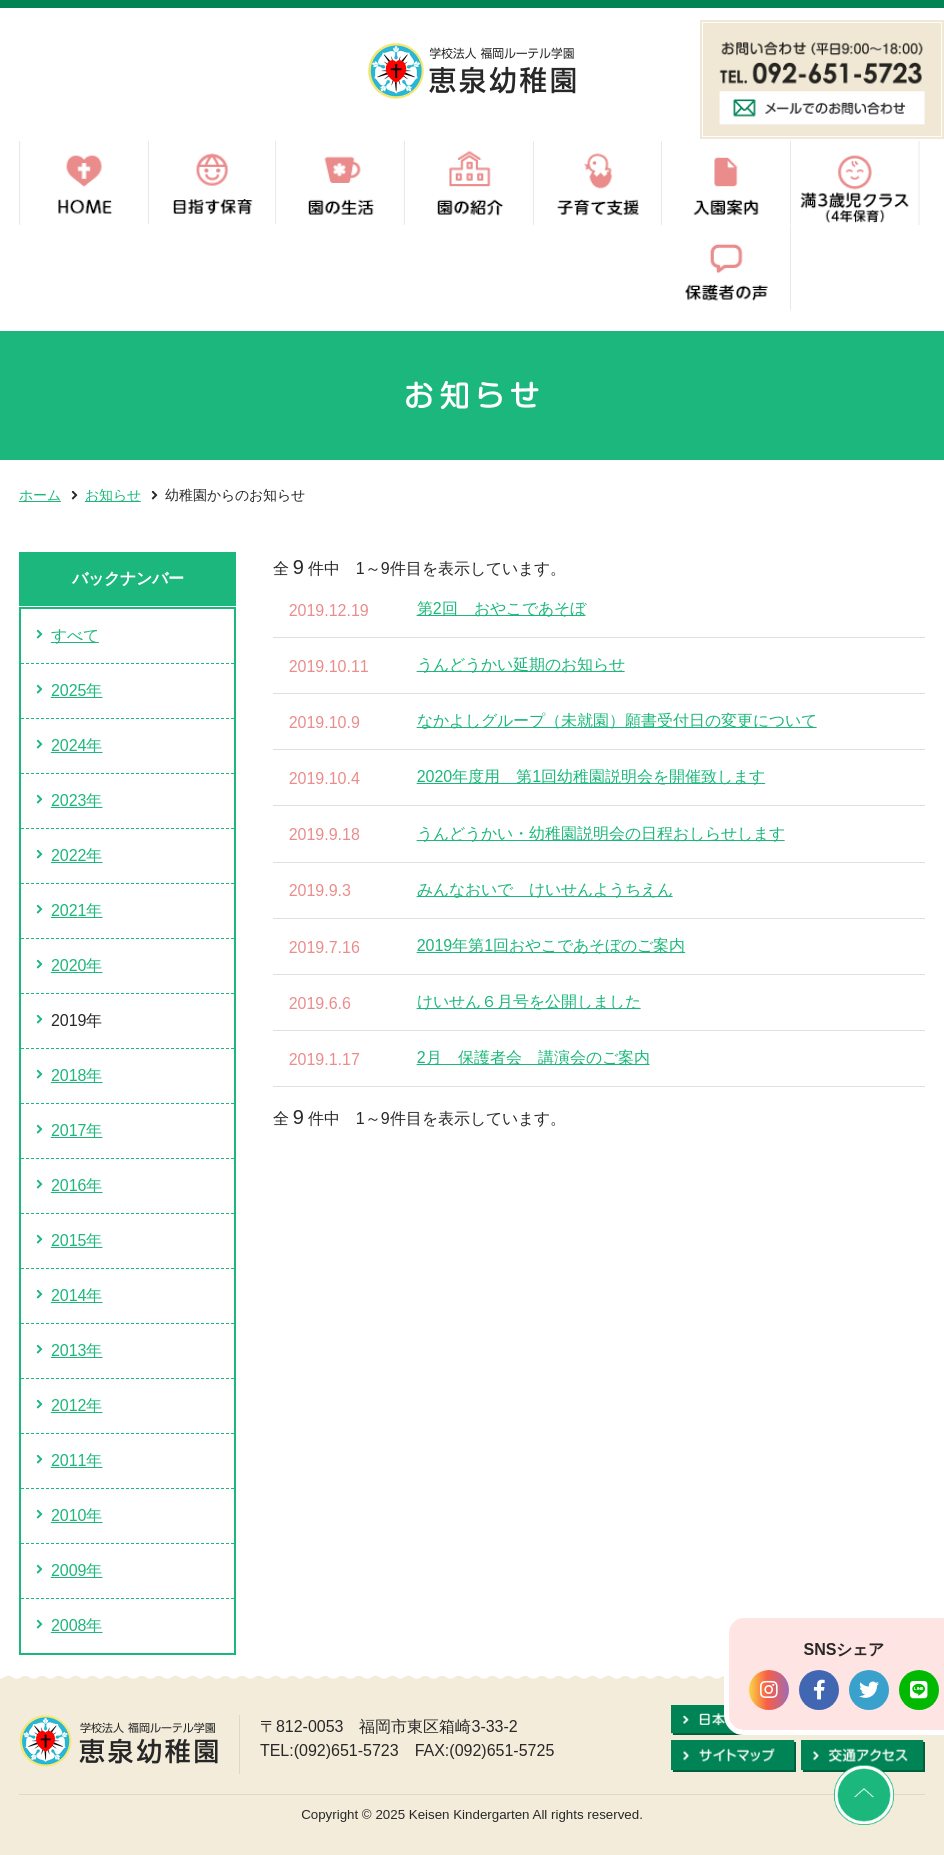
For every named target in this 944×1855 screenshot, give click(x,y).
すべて (75, 635)
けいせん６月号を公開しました (529, 1001)
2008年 (77, 1625)
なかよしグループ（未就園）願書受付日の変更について (617, 720)
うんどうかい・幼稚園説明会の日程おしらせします (601, 833)
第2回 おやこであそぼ (501, 608)
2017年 (77, 1130)
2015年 (77, 1240)
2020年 (77, 965)
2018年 (77, 1075)
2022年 (77, 855)
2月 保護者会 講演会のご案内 (533, 1057)
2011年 (77, 1460)
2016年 (77, 1185)
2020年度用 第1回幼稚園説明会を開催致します (591, 776)
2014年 (77, 1295)
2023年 (77, 800)
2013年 (77, 1350)
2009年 (77, 1570)
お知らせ (113, 495)
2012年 (77, 1405)
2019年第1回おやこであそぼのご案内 (551, 945)
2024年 (77, 745)
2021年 (77, 910)
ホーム (40, 495)
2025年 (77, 690)
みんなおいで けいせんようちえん (545, 889)
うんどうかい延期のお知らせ (521, 664)
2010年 (77, 1515)
